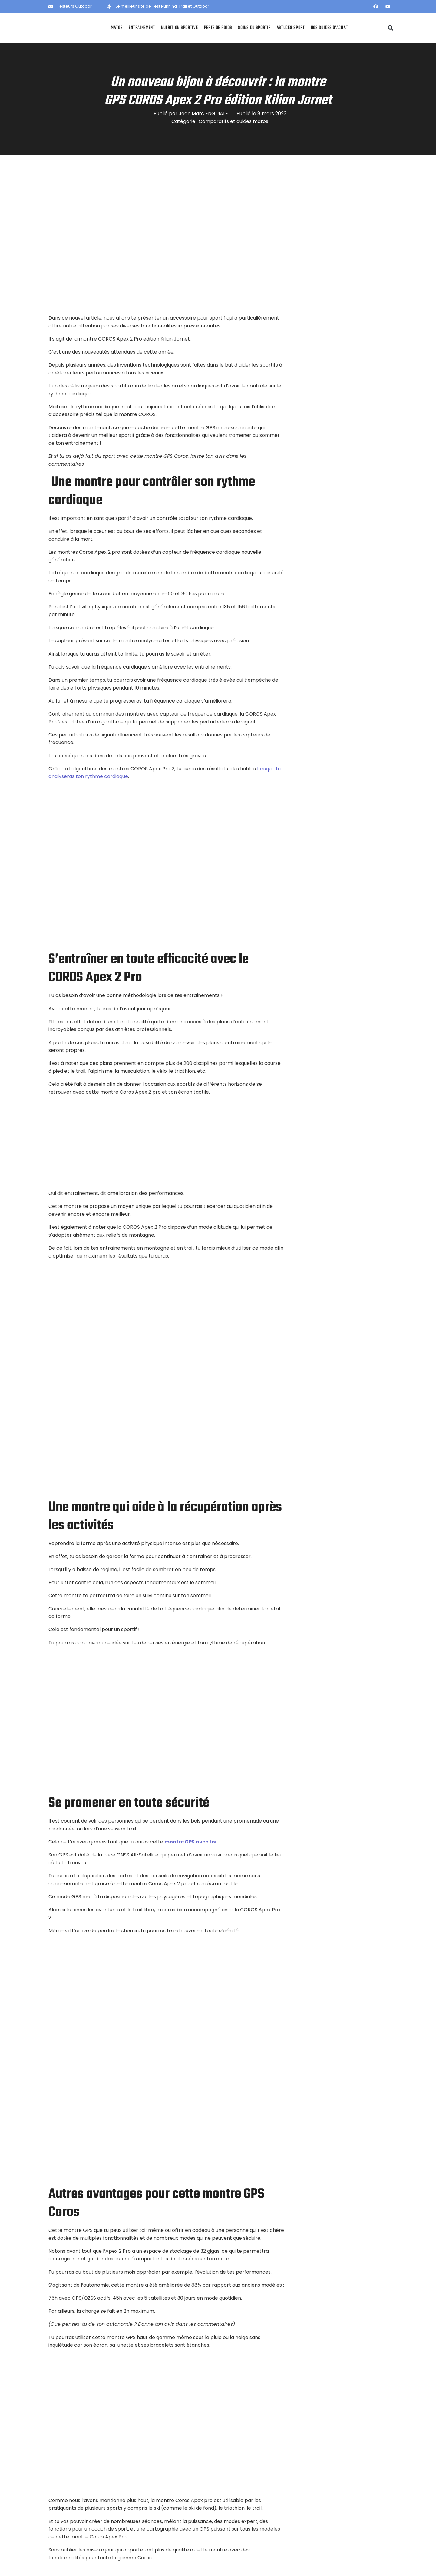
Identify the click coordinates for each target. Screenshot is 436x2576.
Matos (117, 28)
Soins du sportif (254, 28)
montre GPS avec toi (190, 1841)
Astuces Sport (291, 28)
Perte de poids (218, 28)
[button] (391, 28)
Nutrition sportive (179, 28)
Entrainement (142, 28)
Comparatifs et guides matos (233, 121)
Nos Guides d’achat (329, 28)
